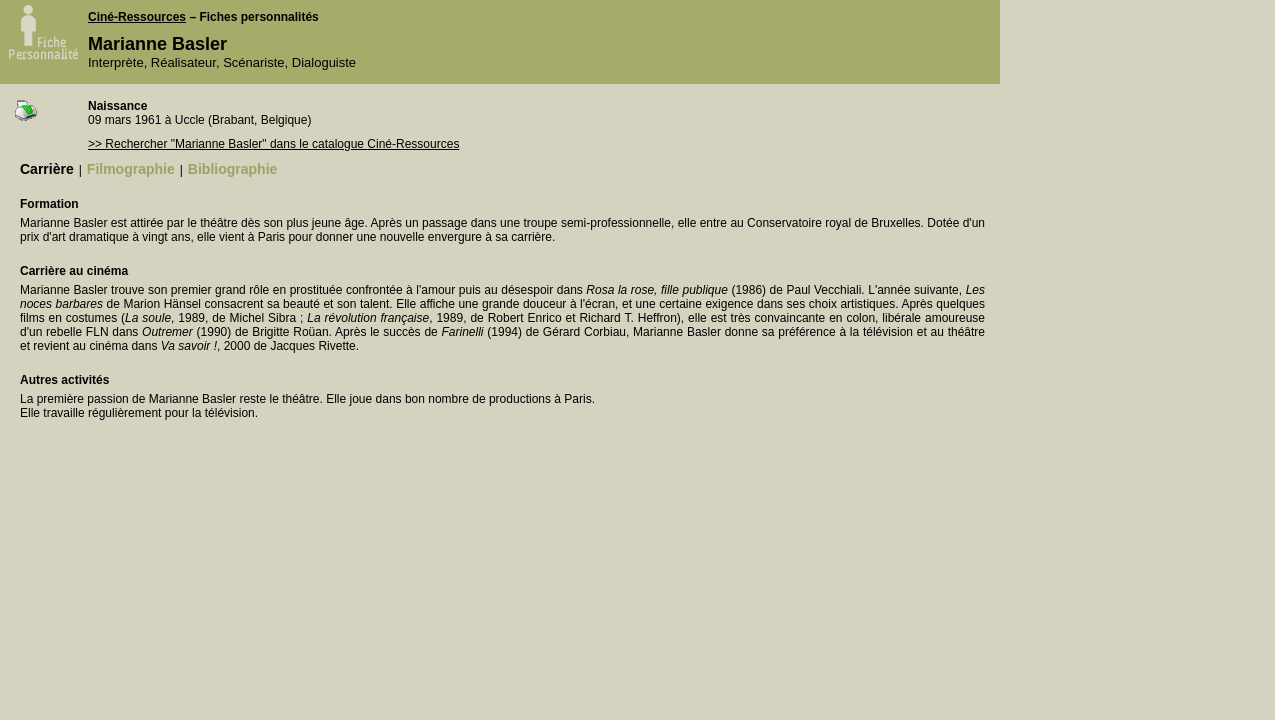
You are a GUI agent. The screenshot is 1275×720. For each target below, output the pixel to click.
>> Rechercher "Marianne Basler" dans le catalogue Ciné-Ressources (273, 144)
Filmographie (131, 169)
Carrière (47, 169)
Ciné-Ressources (137, 17)
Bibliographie (232, 169)
